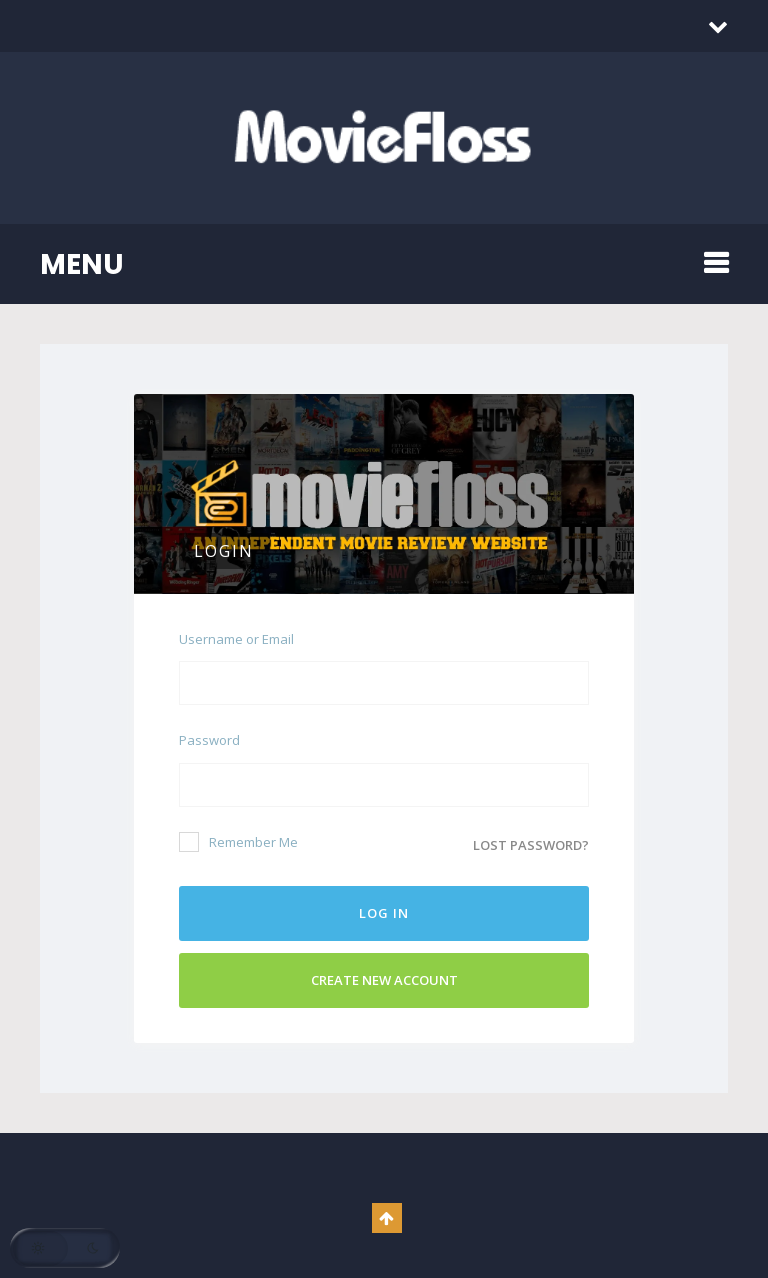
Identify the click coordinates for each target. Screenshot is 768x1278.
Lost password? (531, 845)
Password (209, 740)
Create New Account (384, 980)
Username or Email (236, 639)
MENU (82, 264)
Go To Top (387, 1218)
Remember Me (238, 842)
